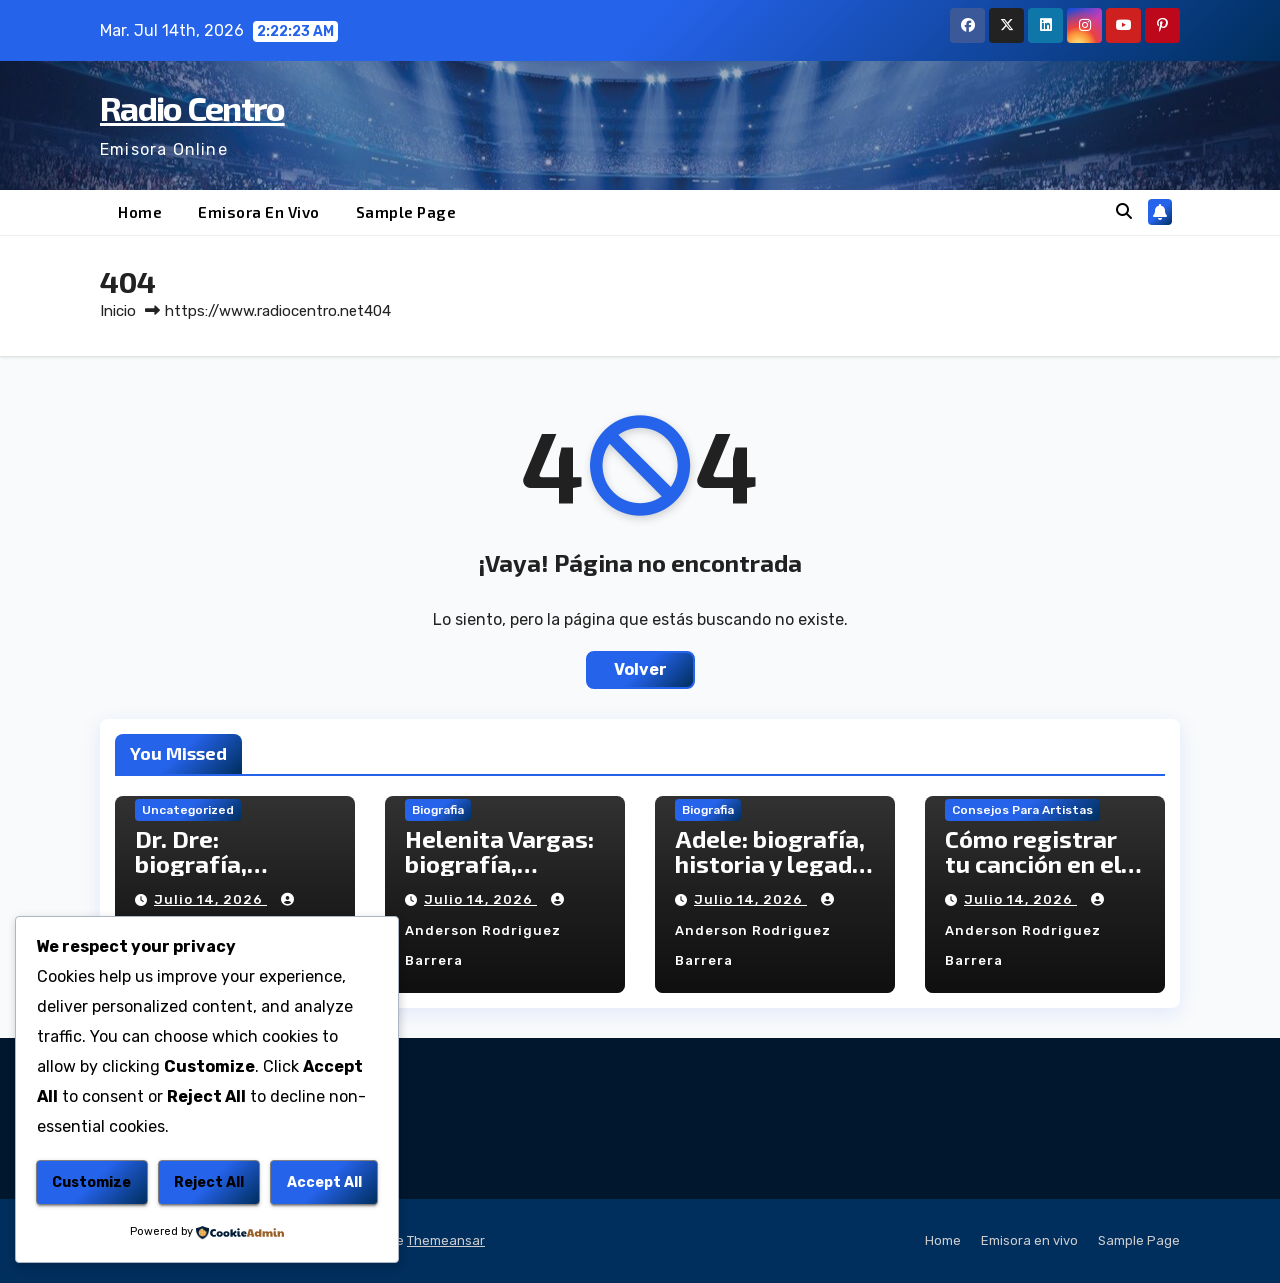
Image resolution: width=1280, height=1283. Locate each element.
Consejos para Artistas (1022, 810)
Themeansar (446, 1240)
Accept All (324, 1182)
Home (140, 212)
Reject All (209, 1182)
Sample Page (406, 212)
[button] (1124, 211)
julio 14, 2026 (210, 899)
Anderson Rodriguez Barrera (487, 930)
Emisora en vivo (259, 212)
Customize (91, 1182)
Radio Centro (192, 107)
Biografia (438, 810)
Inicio (118, 311)
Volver (640, 669)
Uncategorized (188, 810)
